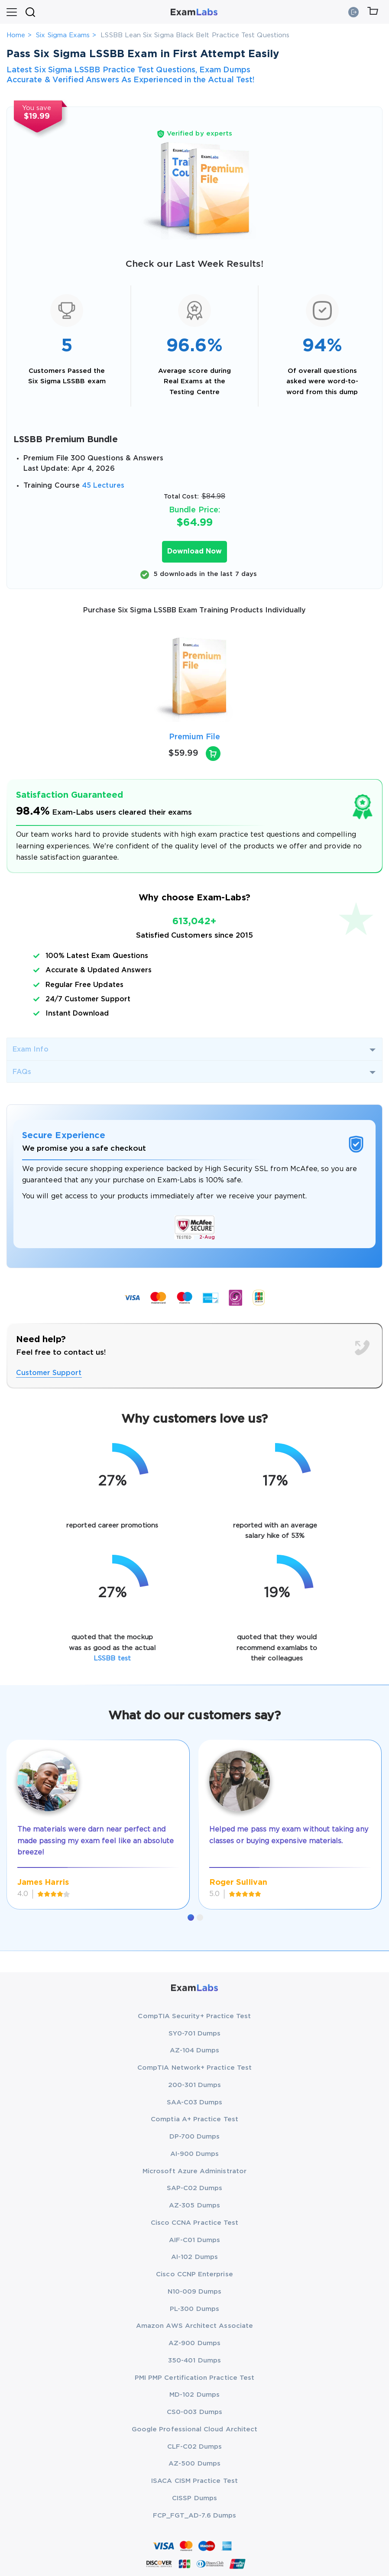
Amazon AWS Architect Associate (194, 2326)
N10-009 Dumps (195, 2291)
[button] (191, 1917)
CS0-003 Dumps (194, 2412)
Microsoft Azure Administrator (194, 2171)
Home (15, 35)
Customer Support (49, 1373)
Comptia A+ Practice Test (194, 2119)
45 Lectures (103, 485)
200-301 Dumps (194, 2085)
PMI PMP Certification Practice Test (194, 2378)
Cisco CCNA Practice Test (195, 2223)
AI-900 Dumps (194, 2154)
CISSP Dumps (194, 2498)
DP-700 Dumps (194, 2136)
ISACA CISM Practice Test (194, 2481)
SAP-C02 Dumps (195, 2188)
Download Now (194, 551)
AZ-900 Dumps (194, 2343)
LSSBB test (112, 1658)
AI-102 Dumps (194, 2257)
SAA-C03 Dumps (195, 2102)
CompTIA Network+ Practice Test (194, 2068)
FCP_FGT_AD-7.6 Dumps (194, 2515)
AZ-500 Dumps (194, 2463)
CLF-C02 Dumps (194, 2447)
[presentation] (17, 678)
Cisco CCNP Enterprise (194, 2274)
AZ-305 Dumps (194, 2205)
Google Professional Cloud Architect (194, 2429)
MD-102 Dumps (194, 2395)
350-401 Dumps (194, 2360)
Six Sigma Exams (63, 35)
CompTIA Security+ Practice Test (194, 2016)
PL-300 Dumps (194, 2309)
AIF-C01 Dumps (194, 2240)
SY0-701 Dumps (195, 2033)
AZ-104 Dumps (195, 2050)
